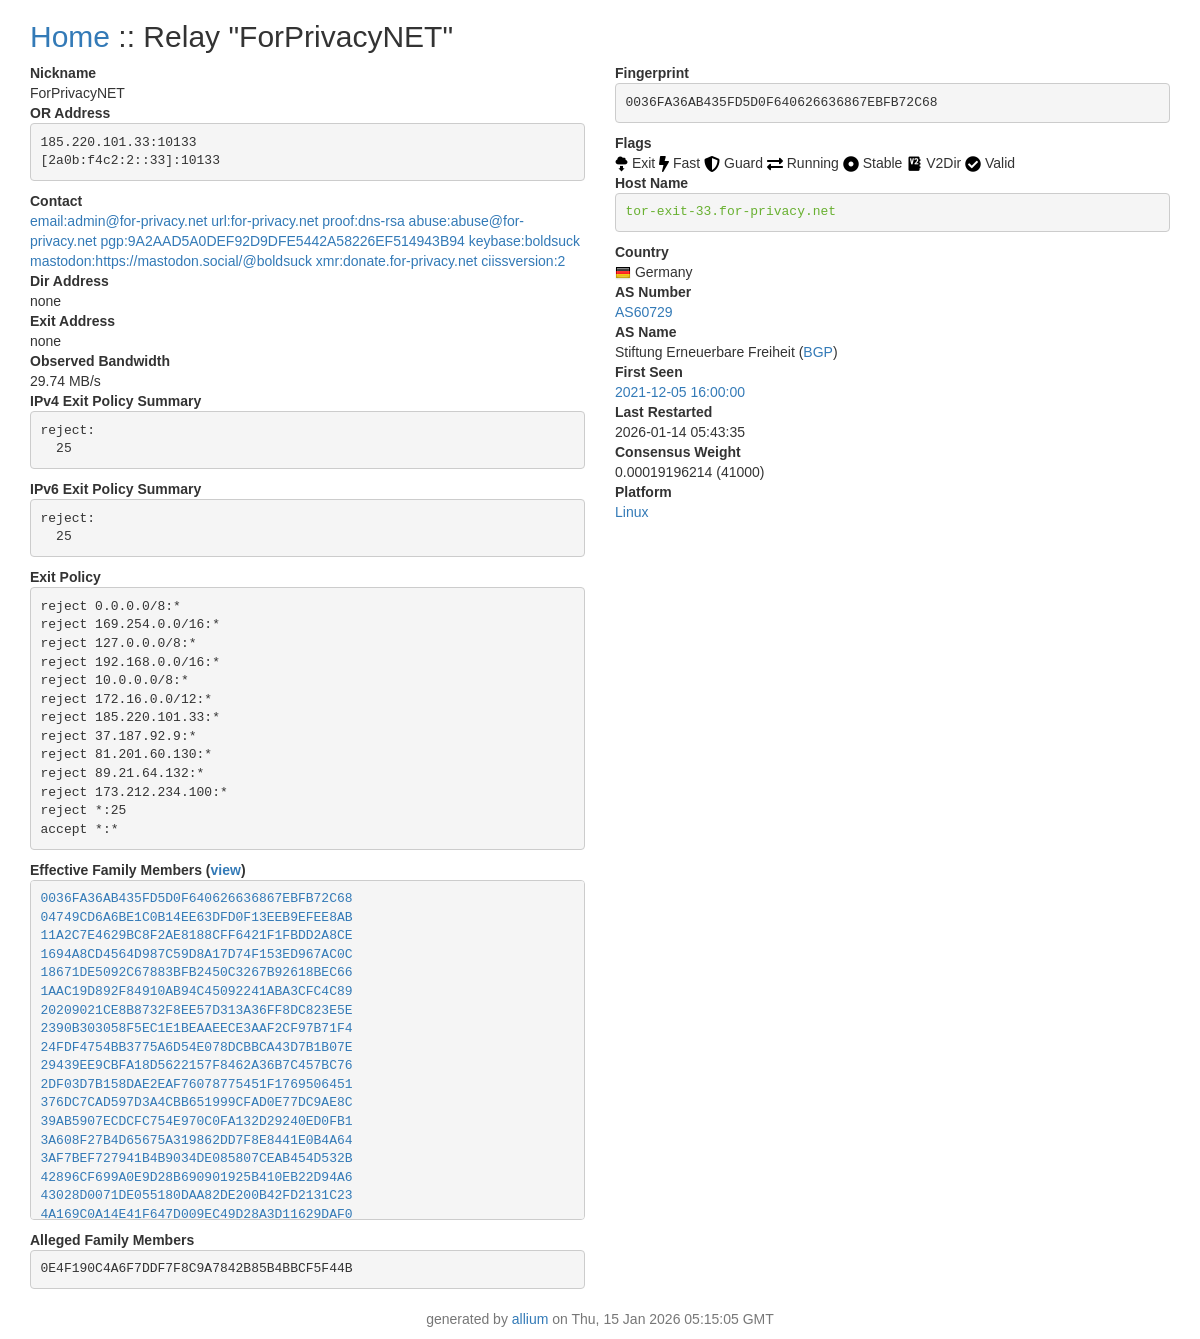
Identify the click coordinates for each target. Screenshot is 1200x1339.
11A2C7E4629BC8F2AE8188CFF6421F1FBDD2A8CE (197, 935)
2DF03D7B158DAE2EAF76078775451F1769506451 (197, 1084)
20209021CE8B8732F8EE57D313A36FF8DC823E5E (197, 1010)
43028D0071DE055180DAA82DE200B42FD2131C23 (197, 1195)
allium (530, 1319)
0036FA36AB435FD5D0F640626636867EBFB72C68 (197, 898)
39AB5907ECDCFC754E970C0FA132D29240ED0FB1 (197, 1121)
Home (70, 36)
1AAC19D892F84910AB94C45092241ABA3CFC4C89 (197, 991)
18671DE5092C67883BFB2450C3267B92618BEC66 (197, 972)
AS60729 (644, 312)
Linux (631, 512)
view (226, 870)
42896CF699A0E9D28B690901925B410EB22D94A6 (197, 1177)
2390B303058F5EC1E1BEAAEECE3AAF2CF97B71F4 (197, 1028)
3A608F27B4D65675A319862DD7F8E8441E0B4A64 (197, 1140)
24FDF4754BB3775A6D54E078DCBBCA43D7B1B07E (197, 1047)
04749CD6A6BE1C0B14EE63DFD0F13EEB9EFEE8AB (197, 917)
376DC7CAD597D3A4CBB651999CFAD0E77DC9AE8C (197, 1102)
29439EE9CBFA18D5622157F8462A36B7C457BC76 (197, 1065)
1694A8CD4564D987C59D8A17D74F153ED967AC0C (197, 954)
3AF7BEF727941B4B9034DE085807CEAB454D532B (197, 1158)
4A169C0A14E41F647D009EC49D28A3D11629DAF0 (197, 1214)
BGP (818, 352)
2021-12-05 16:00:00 (680, 392)
